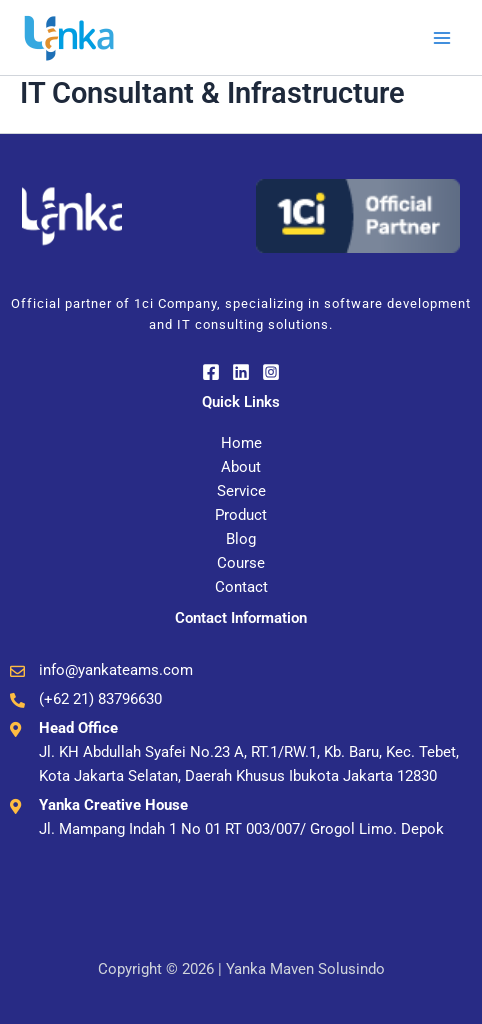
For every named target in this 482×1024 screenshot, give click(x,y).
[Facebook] (211, 372)
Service (241, 491)
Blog (241, 539)
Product (241, 515)
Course (241, 563)
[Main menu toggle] (442, 37)
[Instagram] (271, 372)
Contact (241, 587)
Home (241, 443)
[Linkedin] (241, 372)
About (241, 467)
